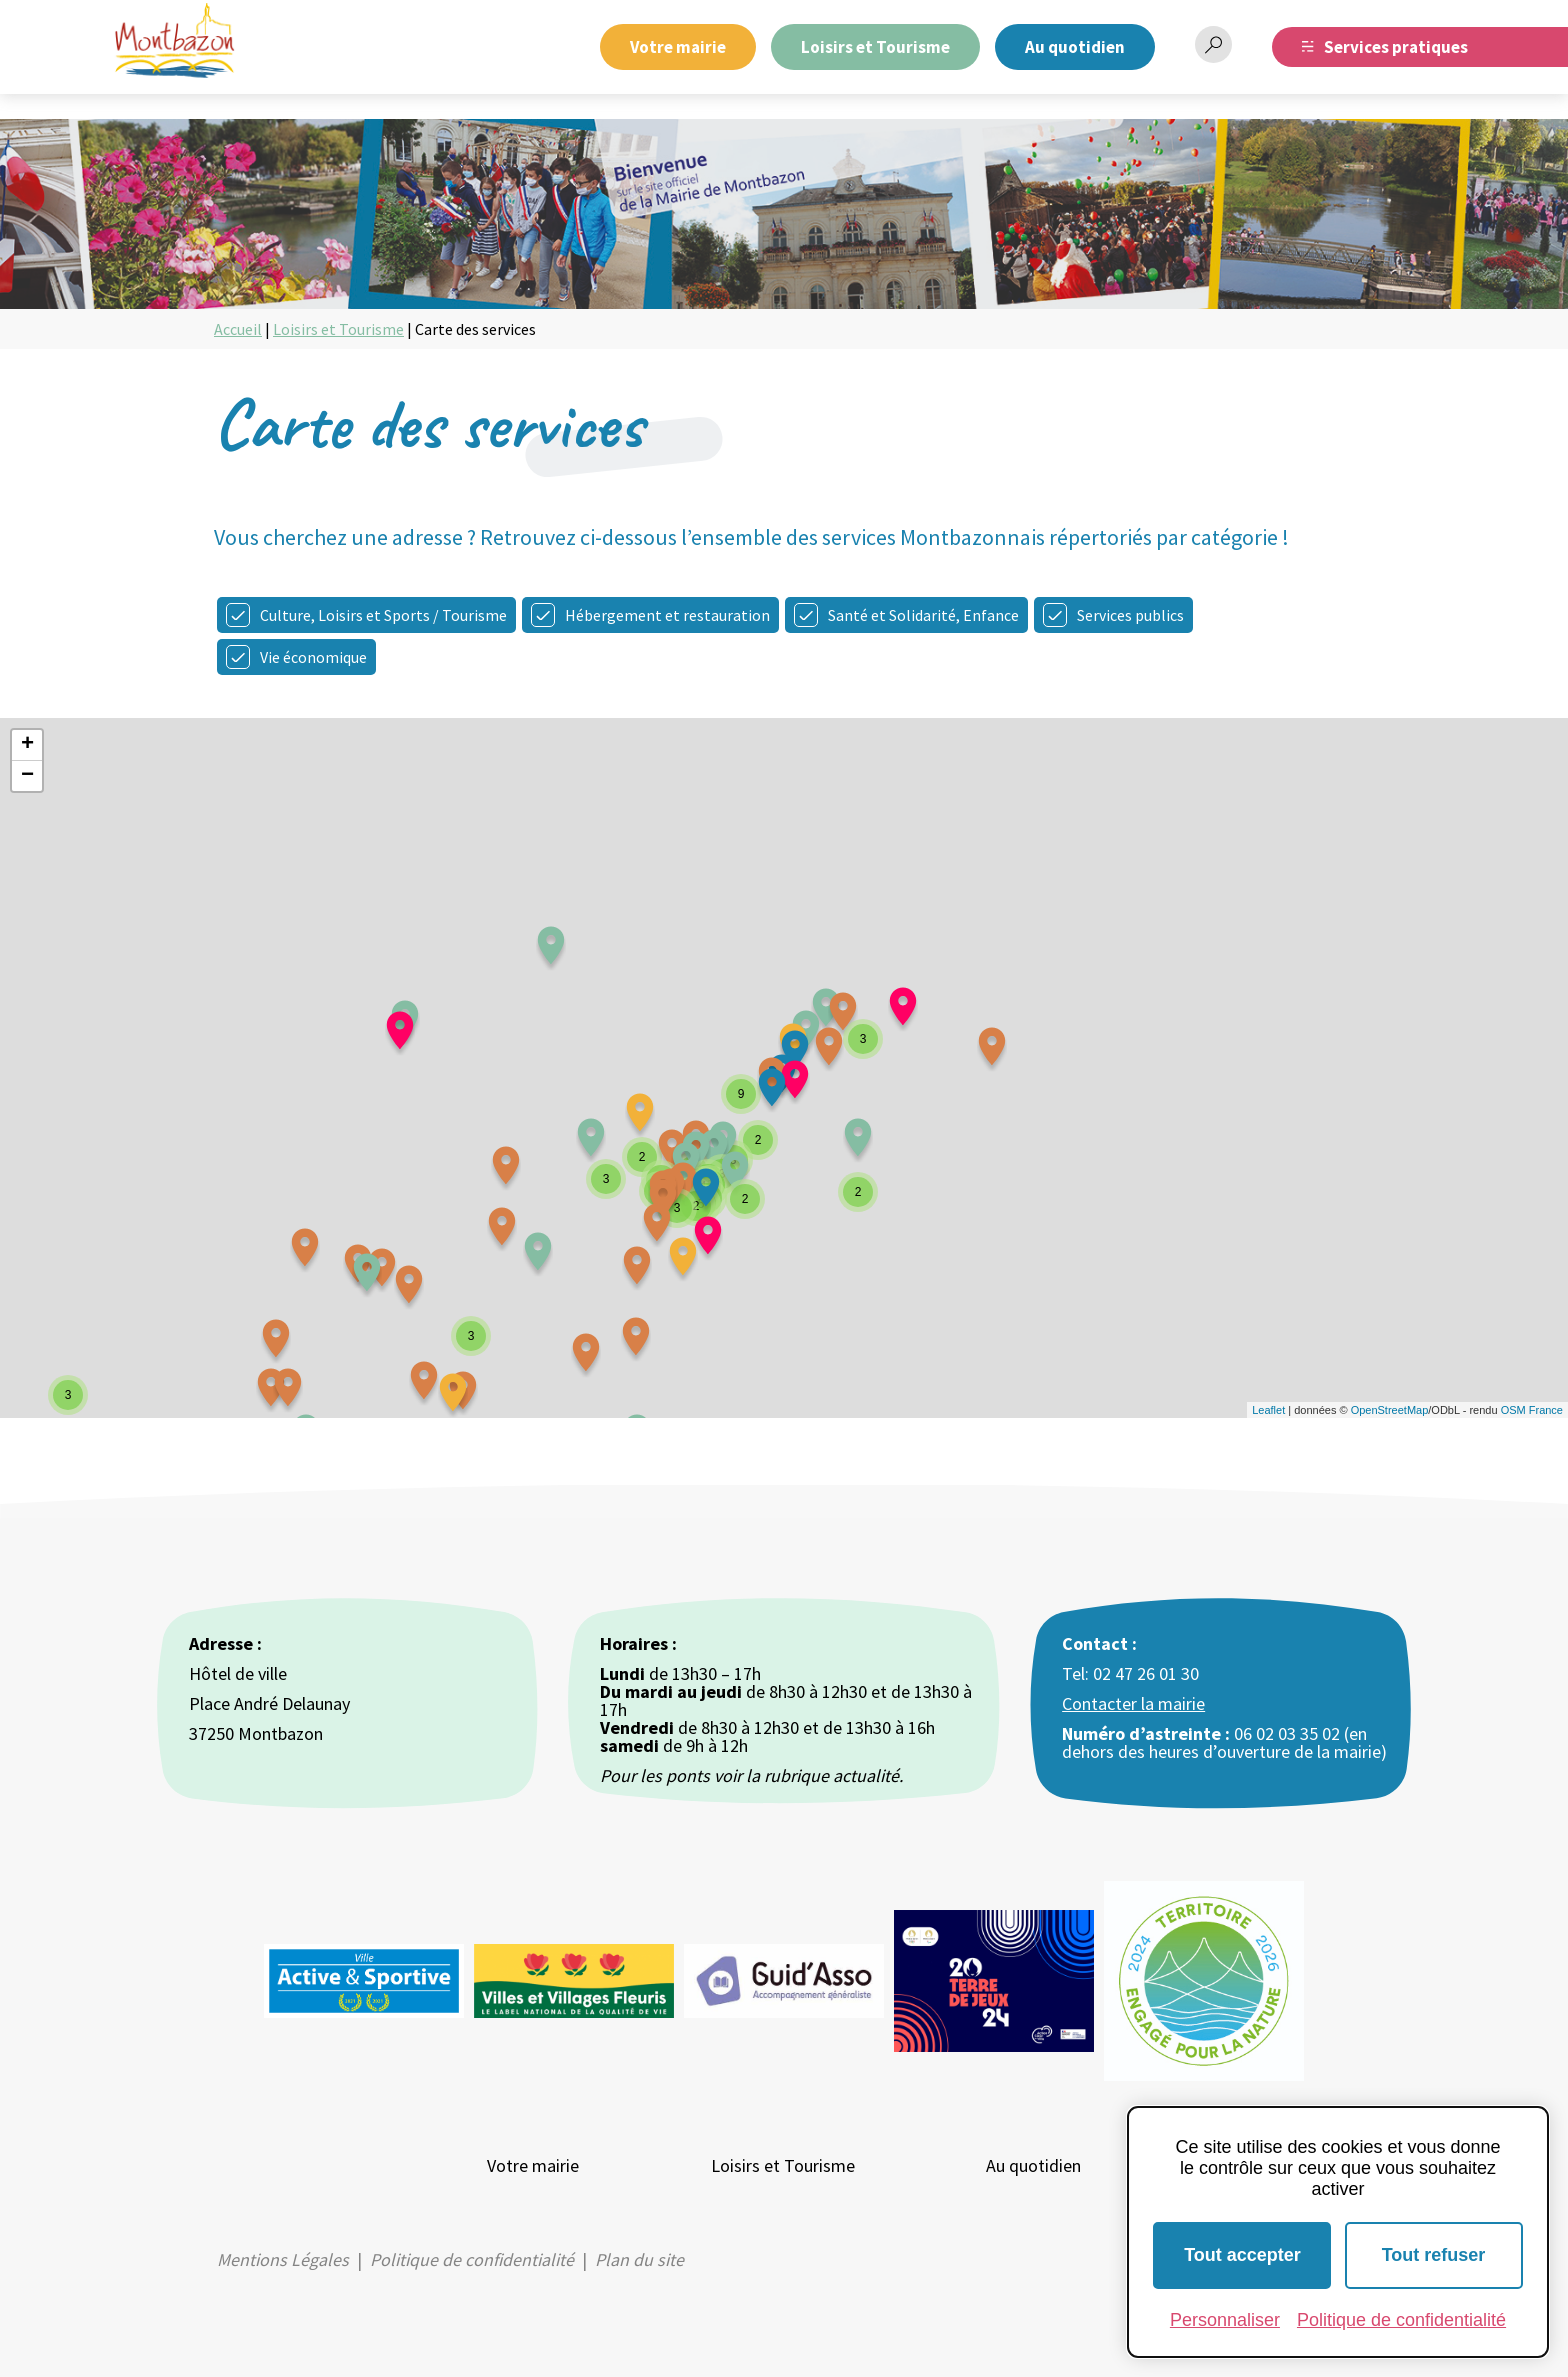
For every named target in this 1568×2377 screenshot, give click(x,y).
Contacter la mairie (1133, 1703)
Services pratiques (1396, 47)
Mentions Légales (283, 2259)
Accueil (238, 329)
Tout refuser (1434, 2255)
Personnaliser (1225, 2320)
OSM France (1532, 1410)
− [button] (27, 776)
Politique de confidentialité (472, 2259)
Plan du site (639, 2259)
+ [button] (27, 745)
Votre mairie (678, 47)
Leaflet (1268, 1410)
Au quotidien (1075, 47)
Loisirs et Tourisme (875, 47)
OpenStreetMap (1390, 1410)
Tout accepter (1242, 2255)
